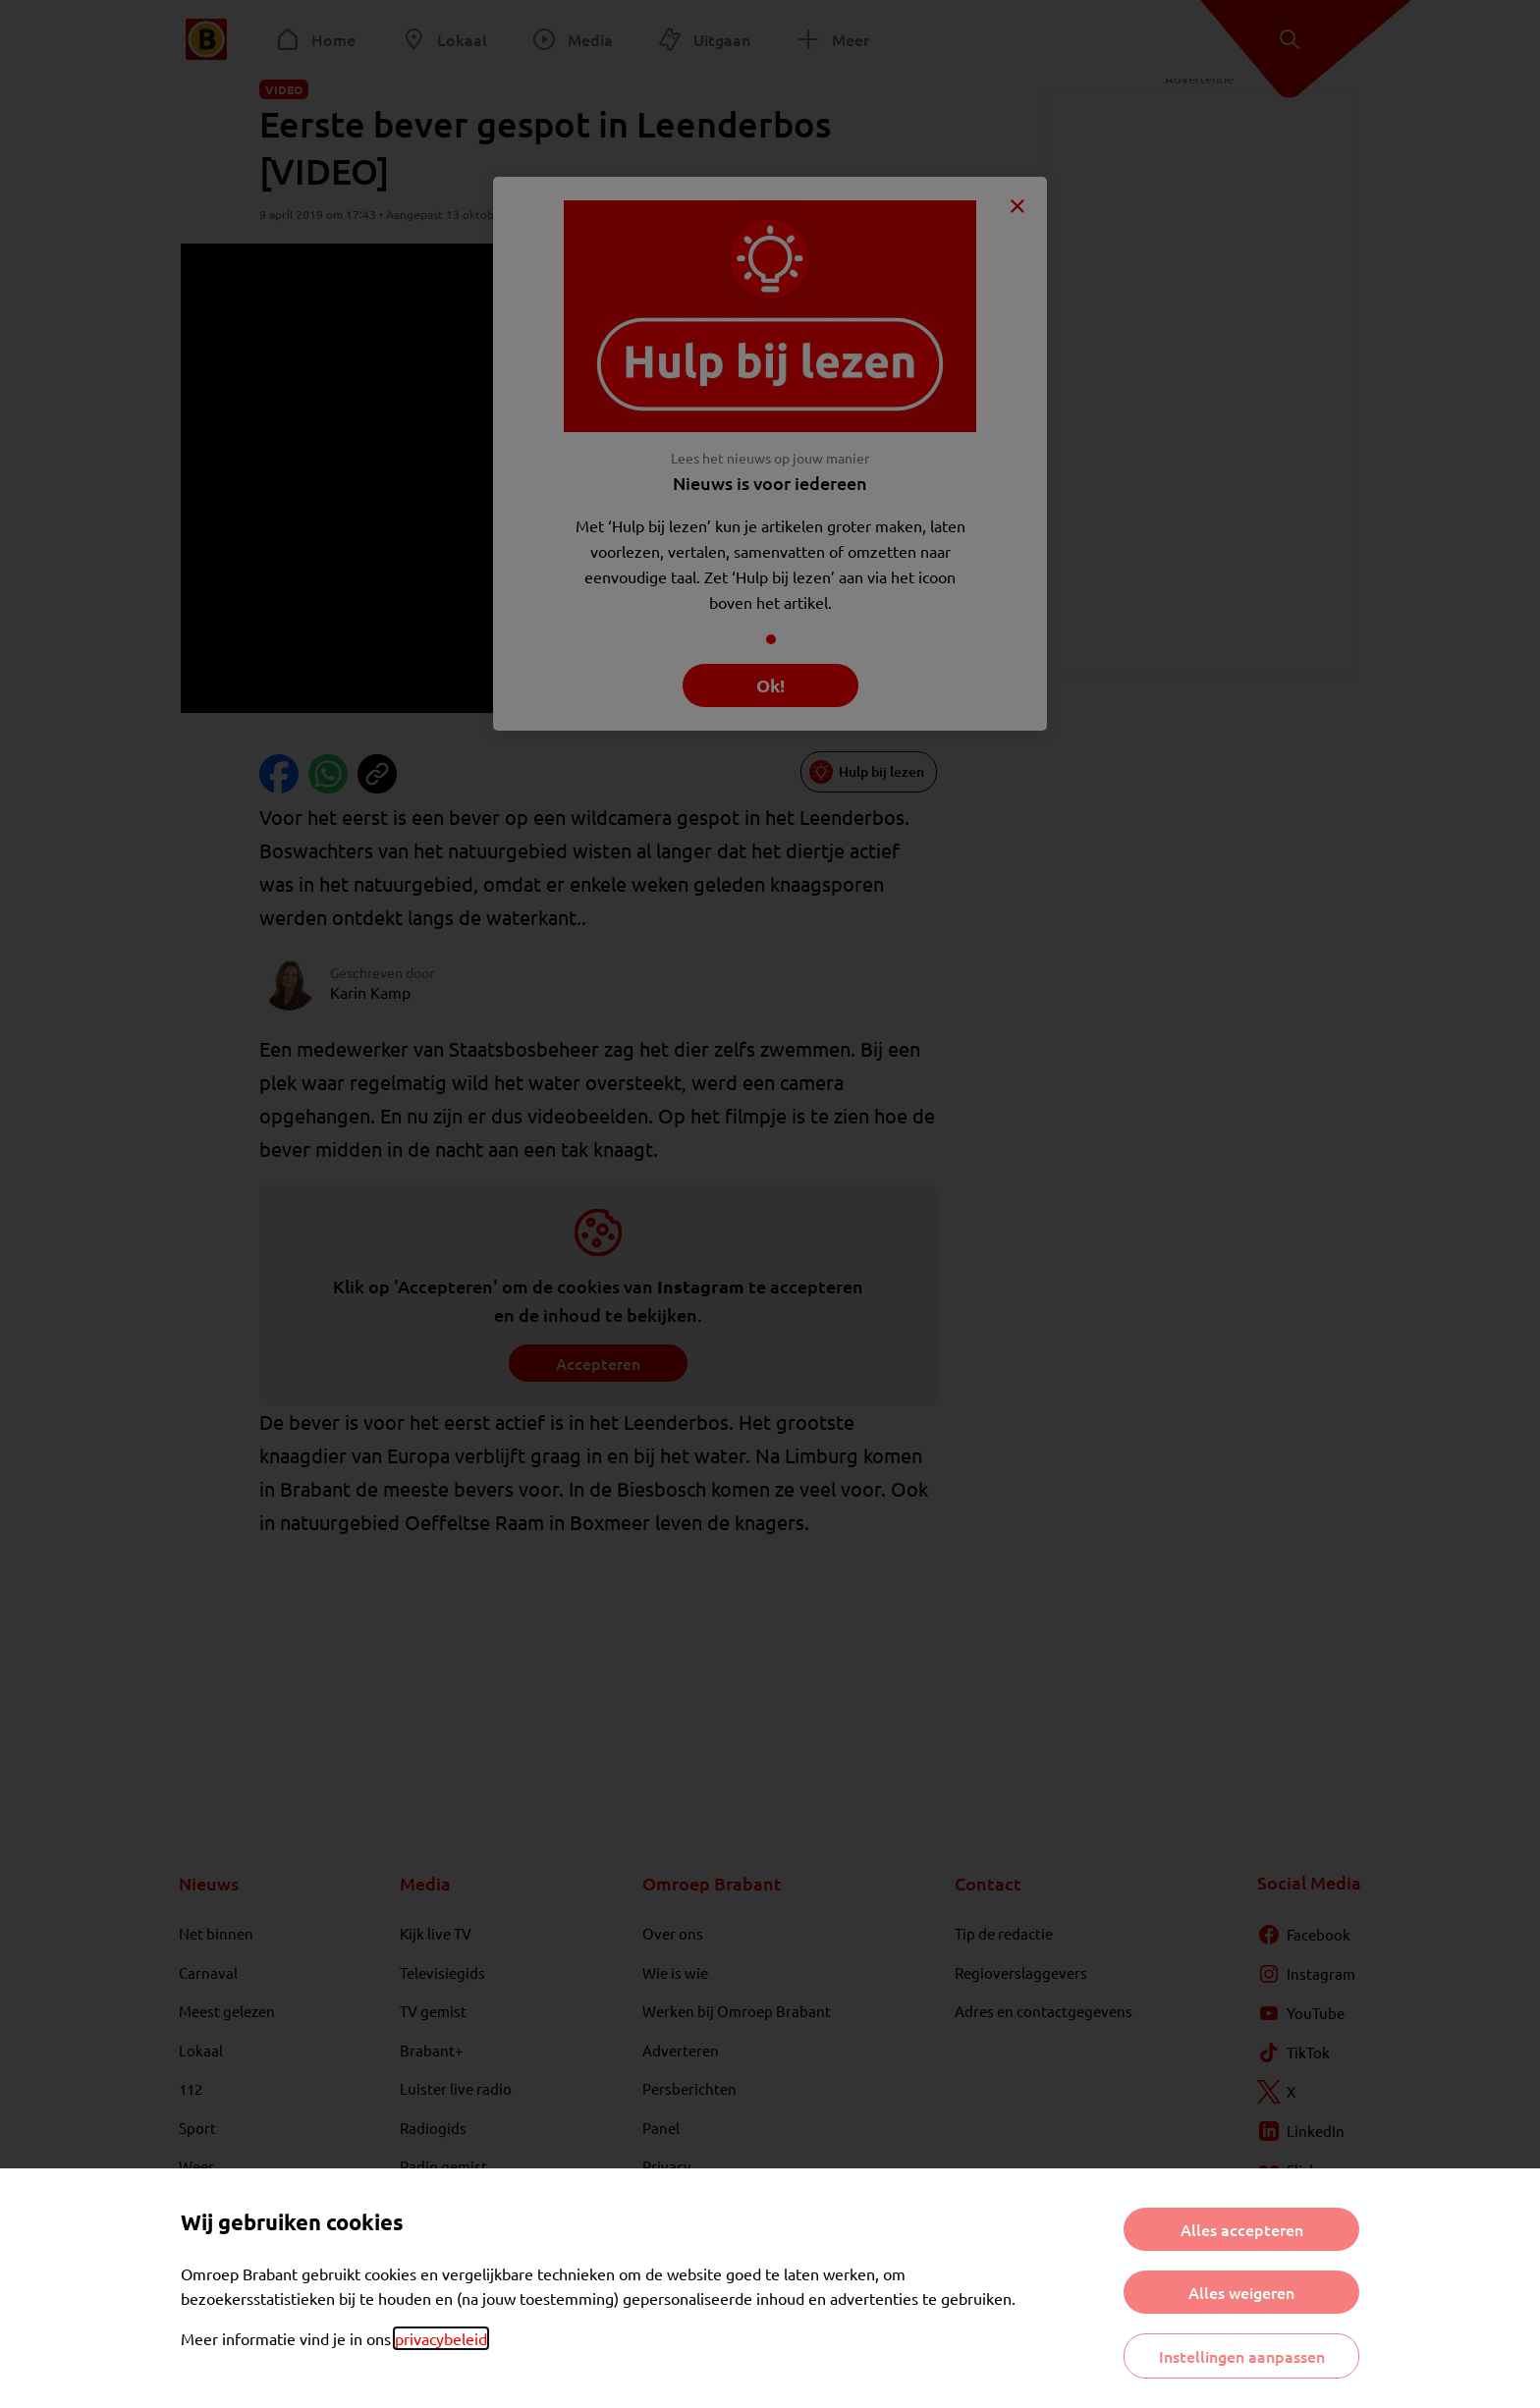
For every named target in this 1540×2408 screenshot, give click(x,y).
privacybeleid (441, 2338)
